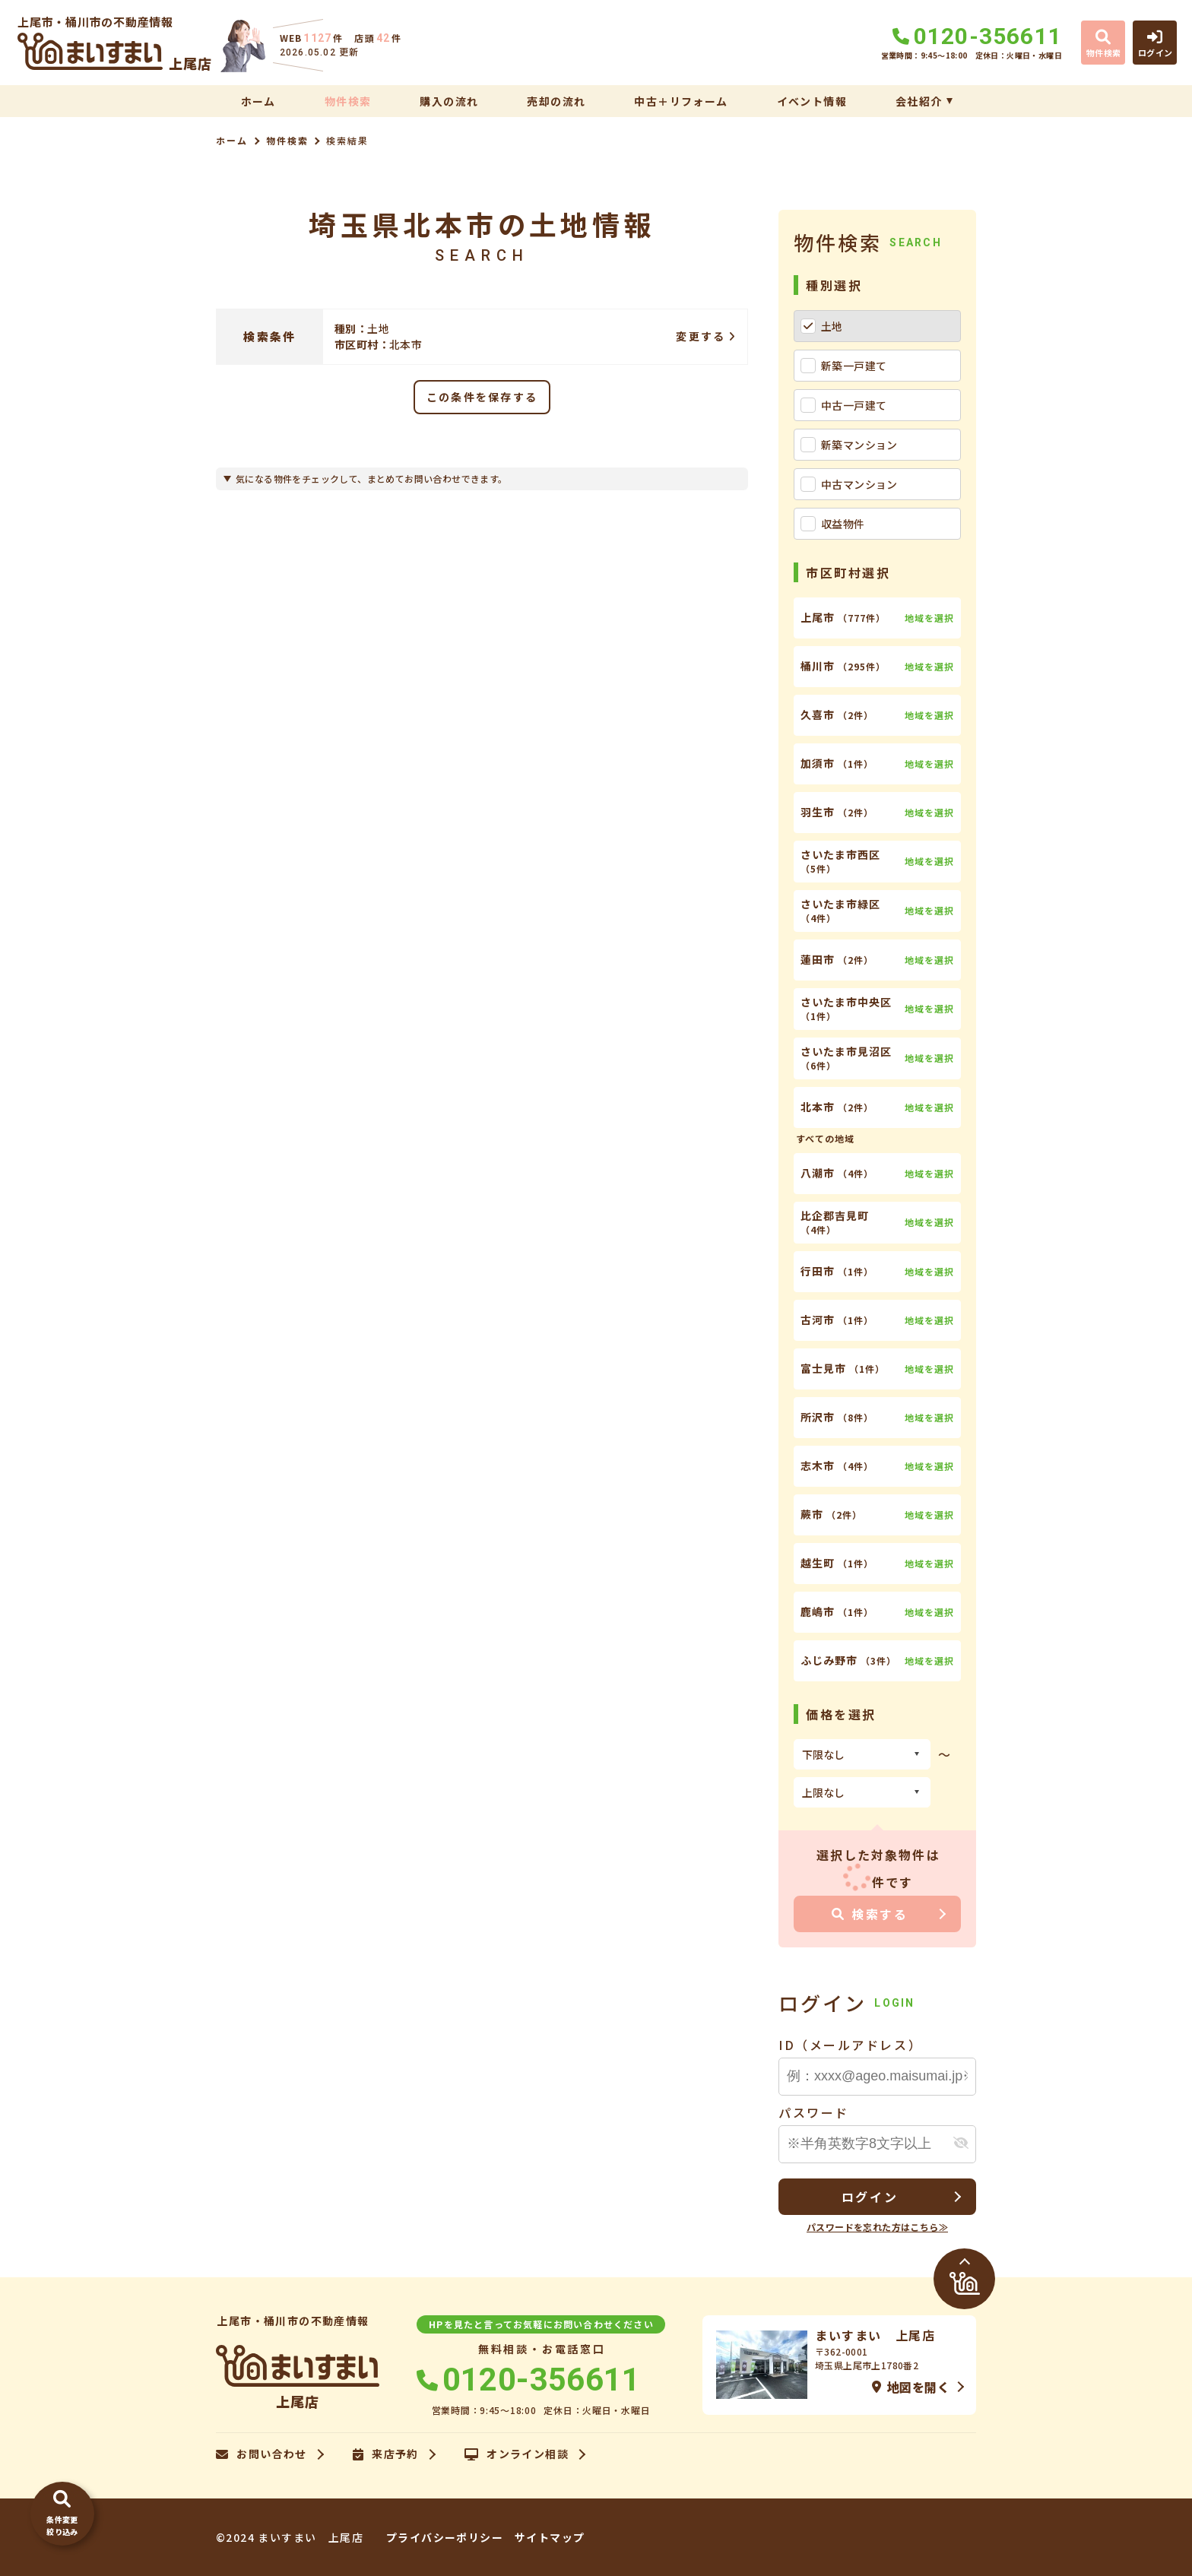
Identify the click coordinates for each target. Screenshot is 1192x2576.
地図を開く (910, 2387)
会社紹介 (919, 101)
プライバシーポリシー (444, 2537)
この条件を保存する (481, 396)
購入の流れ (449, 101)
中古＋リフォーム (681, 101)
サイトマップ (550, 2537)
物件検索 (348, 101)
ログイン (870, 2197)
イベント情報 (812, 101)
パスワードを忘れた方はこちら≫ (877, 2226)
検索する (870, 1914)
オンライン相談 (516, 2454)
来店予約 (386, 2454)
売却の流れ (556, 101)
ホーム (258, 101)
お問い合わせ (261, 2454)
